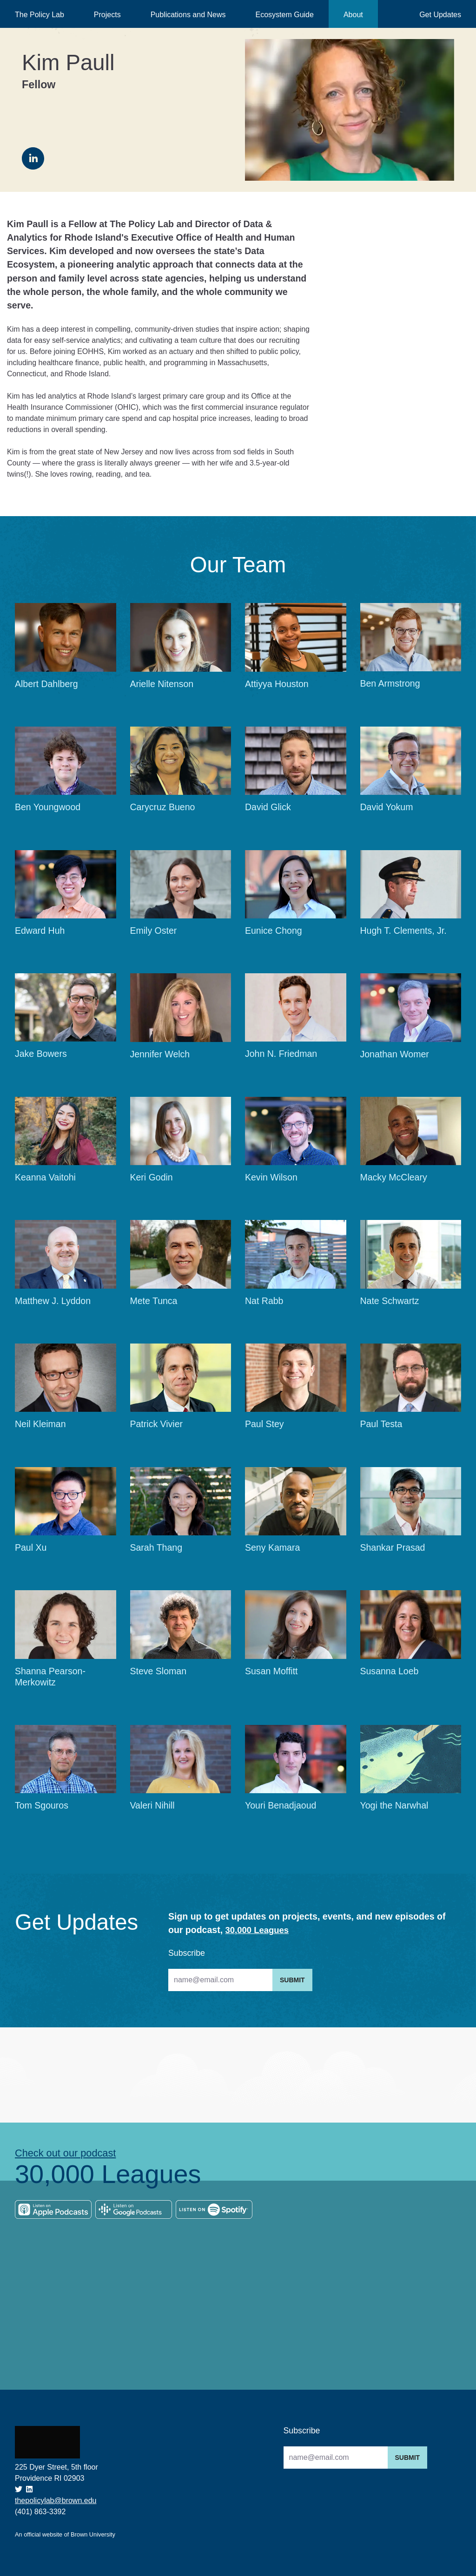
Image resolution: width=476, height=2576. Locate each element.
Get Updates (440, 15)
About (353, 15)
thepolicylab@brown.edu (55, 2500)
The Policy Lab (39, 15)
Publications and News (188, 15)
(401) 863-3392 (40, 2512)
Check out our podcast (69, 2154)
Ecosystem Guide (285, 15)
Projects (107, 15)
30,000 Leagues (258, 1930)
